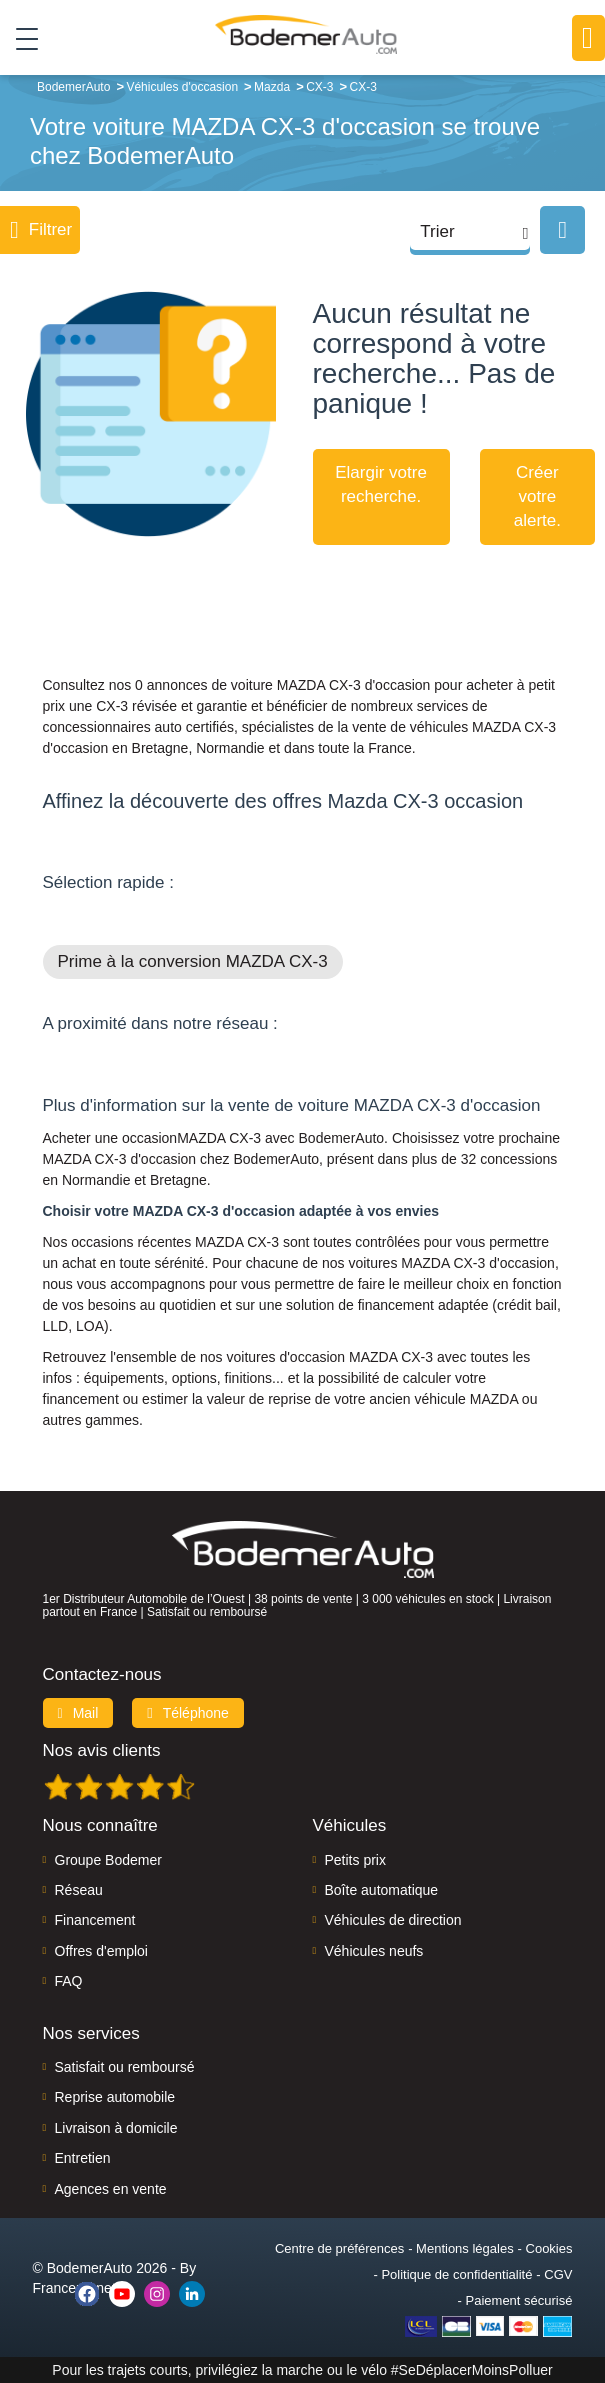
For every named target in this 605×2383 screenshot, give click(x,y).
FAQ (69, 1981)
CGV (558, 2274)
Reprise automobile (115, 2097)
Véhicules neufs (374, 1951)
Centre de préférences (339, 2248)
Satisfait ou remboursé (125, 2067)
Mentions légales (465, 2248)
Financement (95, 1920)
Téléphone (188, 1713)
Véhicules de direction (393, 1920)
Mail (78, 1713)
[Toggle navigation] (19, 39)
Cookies (549, 2248)
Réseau (79, 1890)
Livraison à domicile (116, 2128)
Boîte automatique (382, 1890)
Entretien (83, 2158)
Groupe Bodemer (108, 1860)
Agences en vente (111, 2189)
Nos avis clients (102, 1750)
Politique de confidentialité (456, 2274)
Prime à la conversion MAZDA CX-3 (193, 961)
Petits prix (355, 1860)
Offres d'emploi (101, 1951)
